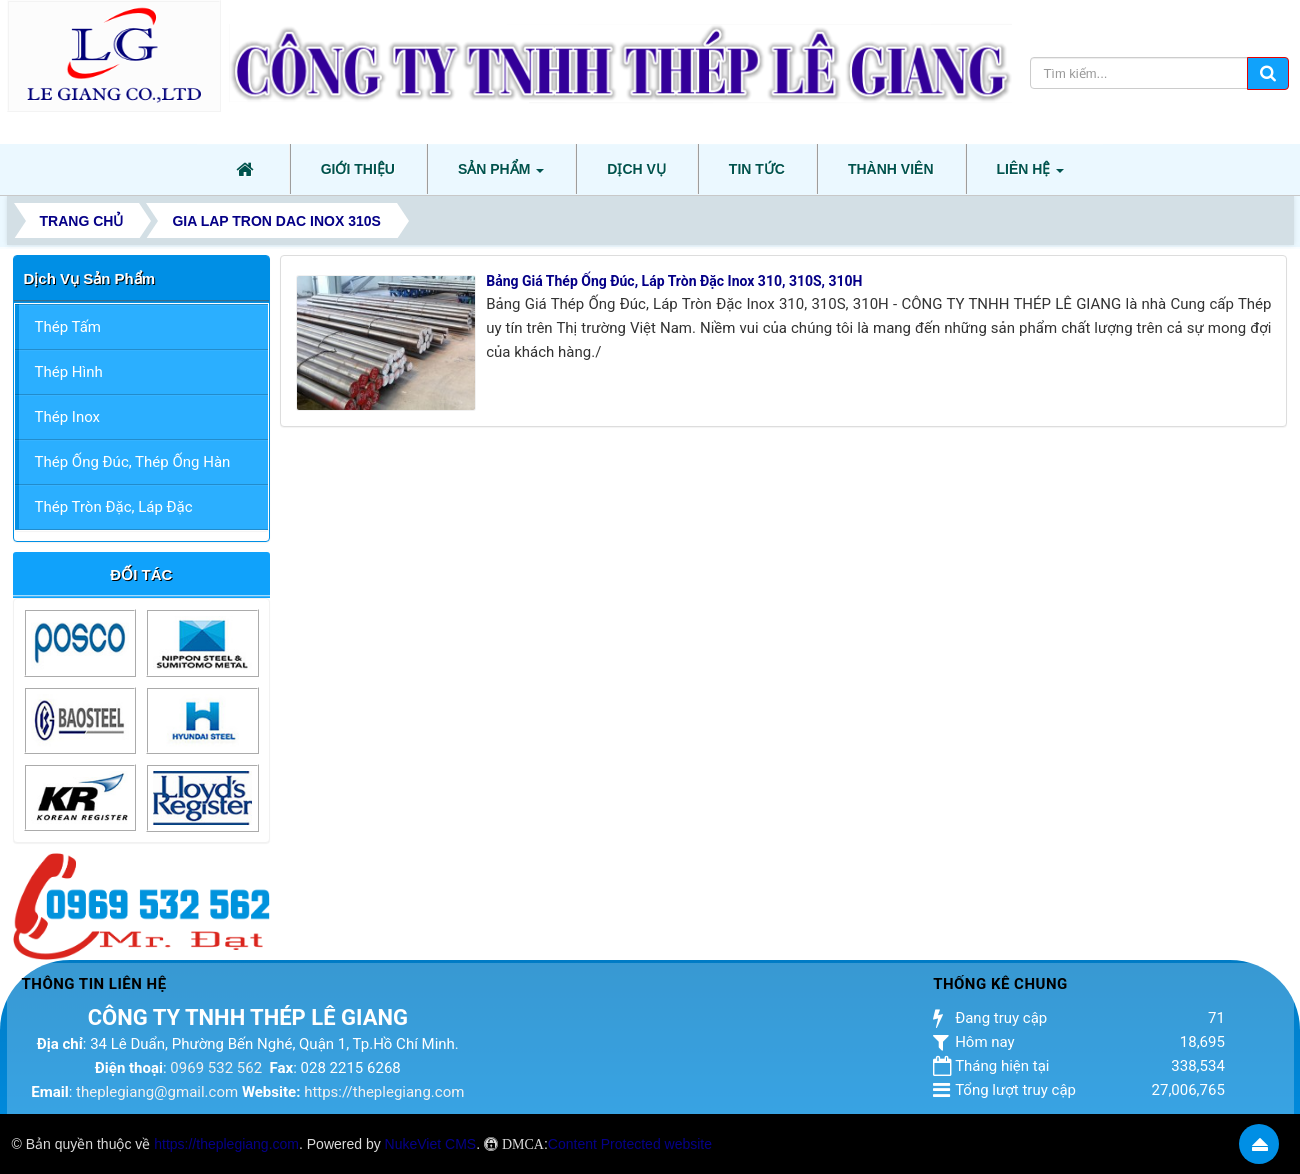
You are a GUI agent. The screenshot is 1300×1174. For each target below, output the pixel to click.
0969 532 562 (216, 1068)
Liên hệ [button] (1031, 175)
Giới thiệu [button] (358, 169)
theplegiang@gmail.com (157, 1092)
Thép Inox (68, 417)
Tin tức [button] (757, 169)
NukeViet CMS (431, 1144)
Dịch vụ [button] (636, 169)
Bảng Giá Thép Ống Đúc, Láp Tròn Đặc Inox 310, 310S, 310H (674, 281)
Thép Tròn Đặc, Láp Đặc (114, 507)
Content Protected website (630, 1144)
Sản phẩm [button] (501, 175)
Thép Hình (69, 372)
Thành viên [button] (891, 169)
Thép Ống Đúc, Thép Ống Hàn (133, 462)
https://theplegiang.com (384, 1092)
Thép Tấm (68, 327)
